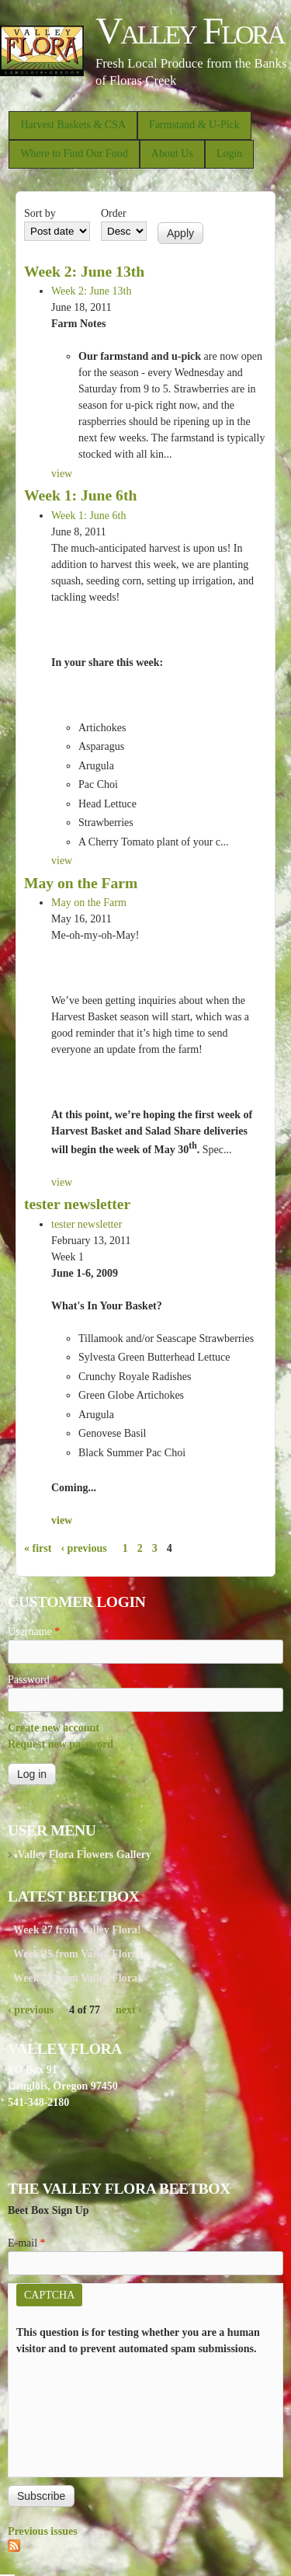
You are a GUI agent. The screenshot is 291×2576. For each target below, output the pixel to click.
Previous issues (43, 2531)
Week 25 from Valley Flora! (77, 1954)
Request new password (60, 1744)
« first (37, 1548)
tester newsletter (77, 1204)
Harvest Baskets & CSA (73, 125)
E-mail (27, 2243)
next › (129, 2010)
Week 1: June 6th (80, 495)
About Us (172, 153)
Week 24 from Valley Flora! (77, 1978)
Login (229, 153)
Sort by (40, 213)
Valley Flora (189, 30)
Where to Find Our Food (73, 153)
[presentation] (80, 2413)
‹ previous (83, 1548)
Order (113, 213)
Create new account (53, 1728)
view (61, 473)
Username (34, 1631)
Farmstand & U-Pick (194, 125)
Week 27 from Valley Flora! (77, 1930)
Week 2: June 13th (84, 271)
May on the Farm (80, 883)
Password (32, 1679)
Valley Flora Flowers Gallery (84, 1854)
